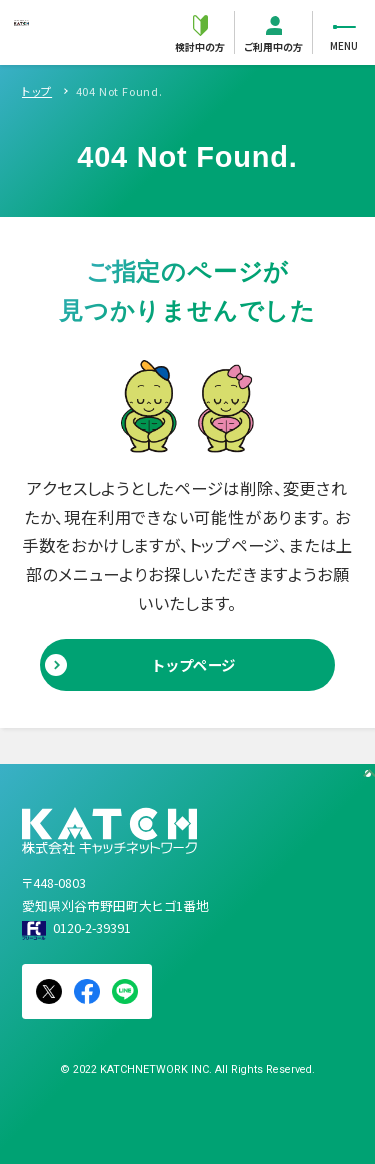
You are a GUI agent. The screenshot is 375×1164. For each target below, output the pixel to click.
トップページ (194, 664)
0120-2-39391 (92, 927)
